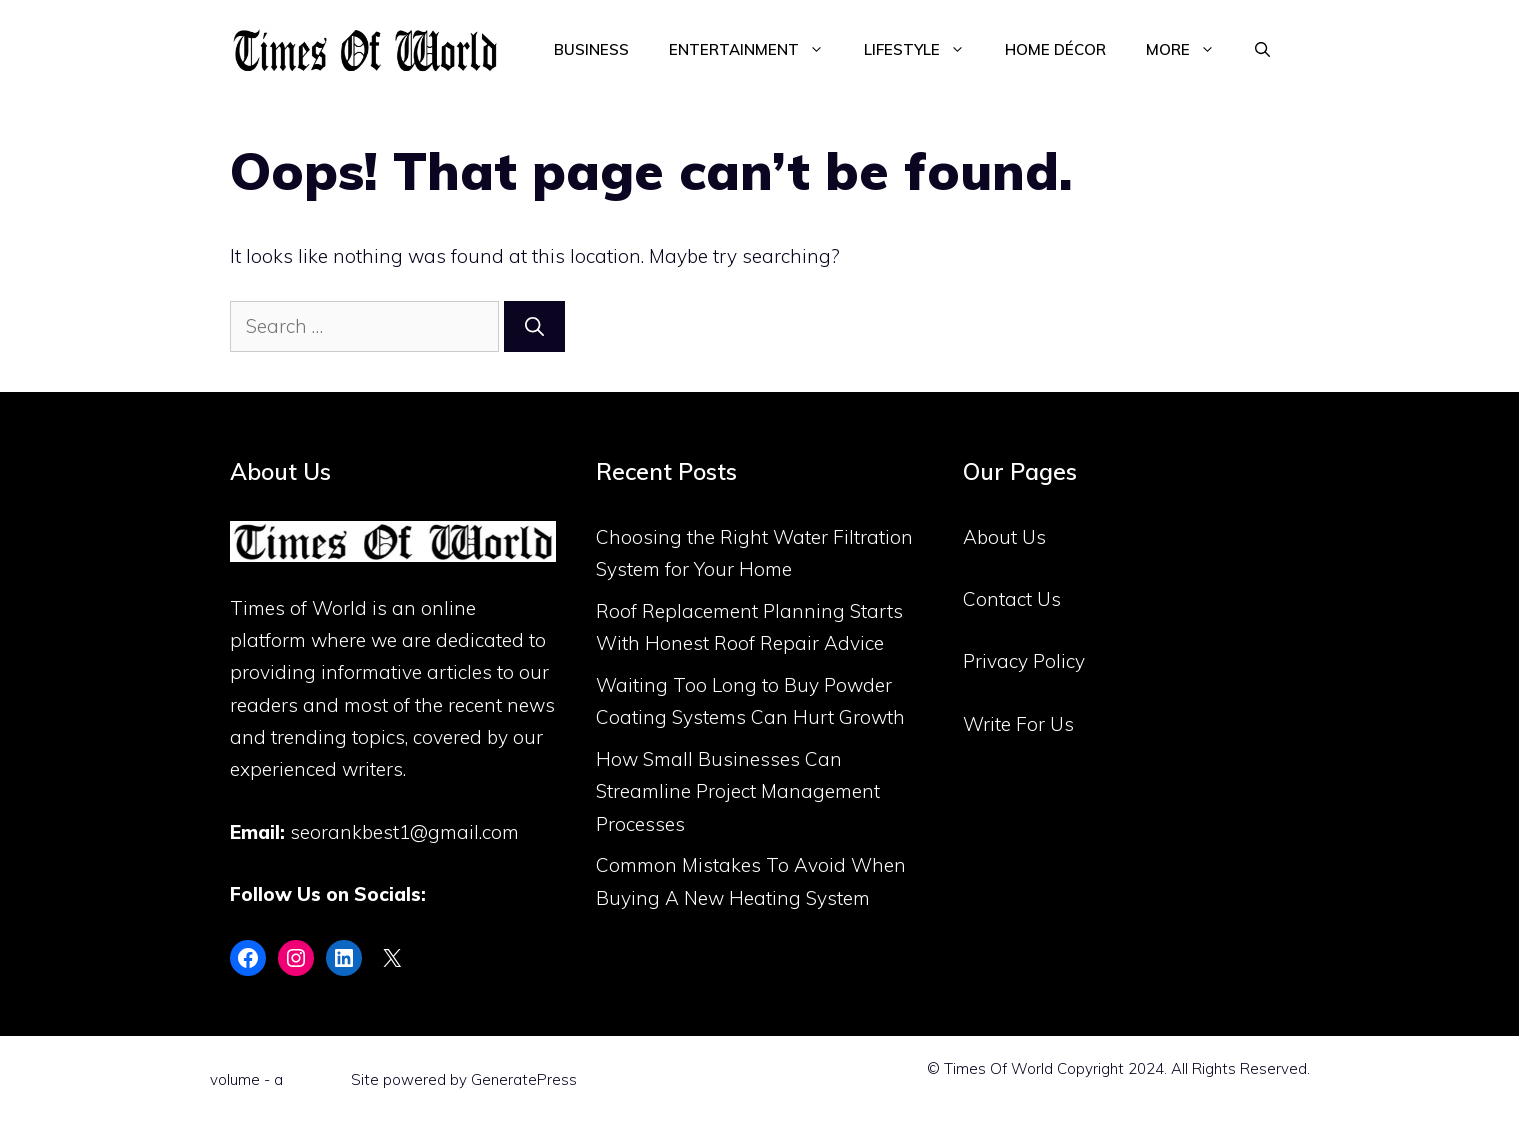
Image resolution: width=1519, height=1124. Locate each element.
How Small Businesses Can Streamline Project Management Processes (738, 791)
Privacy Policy (1024, 661)
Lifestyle (924, 50)
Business (591, 49)
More (1190, 50)
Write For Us (1018, 724)
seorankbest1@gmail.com (404, 832)
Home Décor (1055, 49)
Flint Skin (317, 1079)
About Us (1004, 537)
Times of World (298, 608)
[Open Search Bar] (1262, 50)
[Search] (534, 326)
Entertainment (756, 50)
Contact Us (1012, 599)
